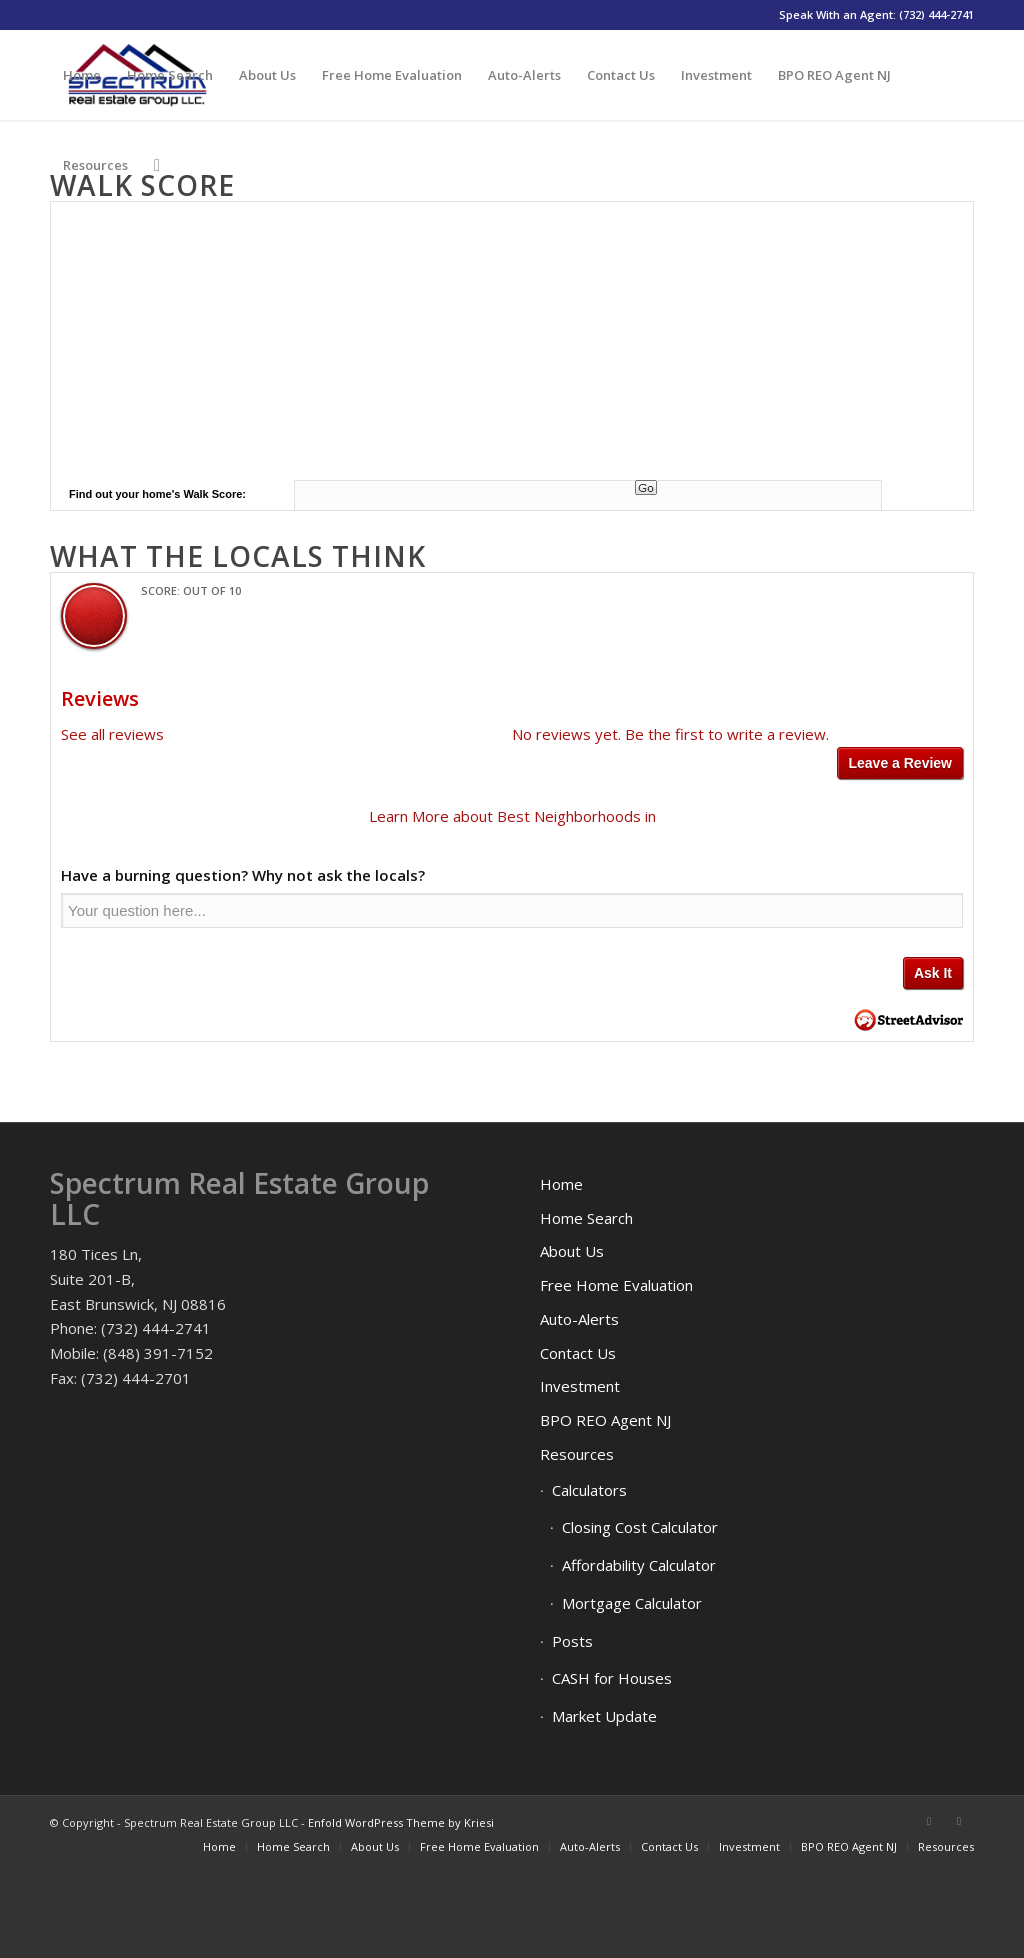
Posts (572, 1641)
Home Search (586, 1218)
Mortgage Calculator (632, 1603)
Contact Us (578, 1353)
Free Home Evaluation (616, 1285)
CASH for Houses (612, 1678)
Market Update (604, 1716)
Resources (577, 1454)
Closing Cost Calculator (640, 1527)
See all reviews (112, 734)
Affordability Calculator (639, 1565)
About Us (572, 1251)
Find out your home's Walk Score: (157, 494)
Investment (580, 1386)
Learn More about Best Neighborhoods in (512, 816)
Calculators (589, 1490)
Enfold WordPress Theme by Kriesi (401, 1822)
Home (561, 1184)
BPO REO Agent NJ (605, 1420)
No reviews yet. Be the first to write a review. (670, 734)
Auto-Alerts (579, 1319)
